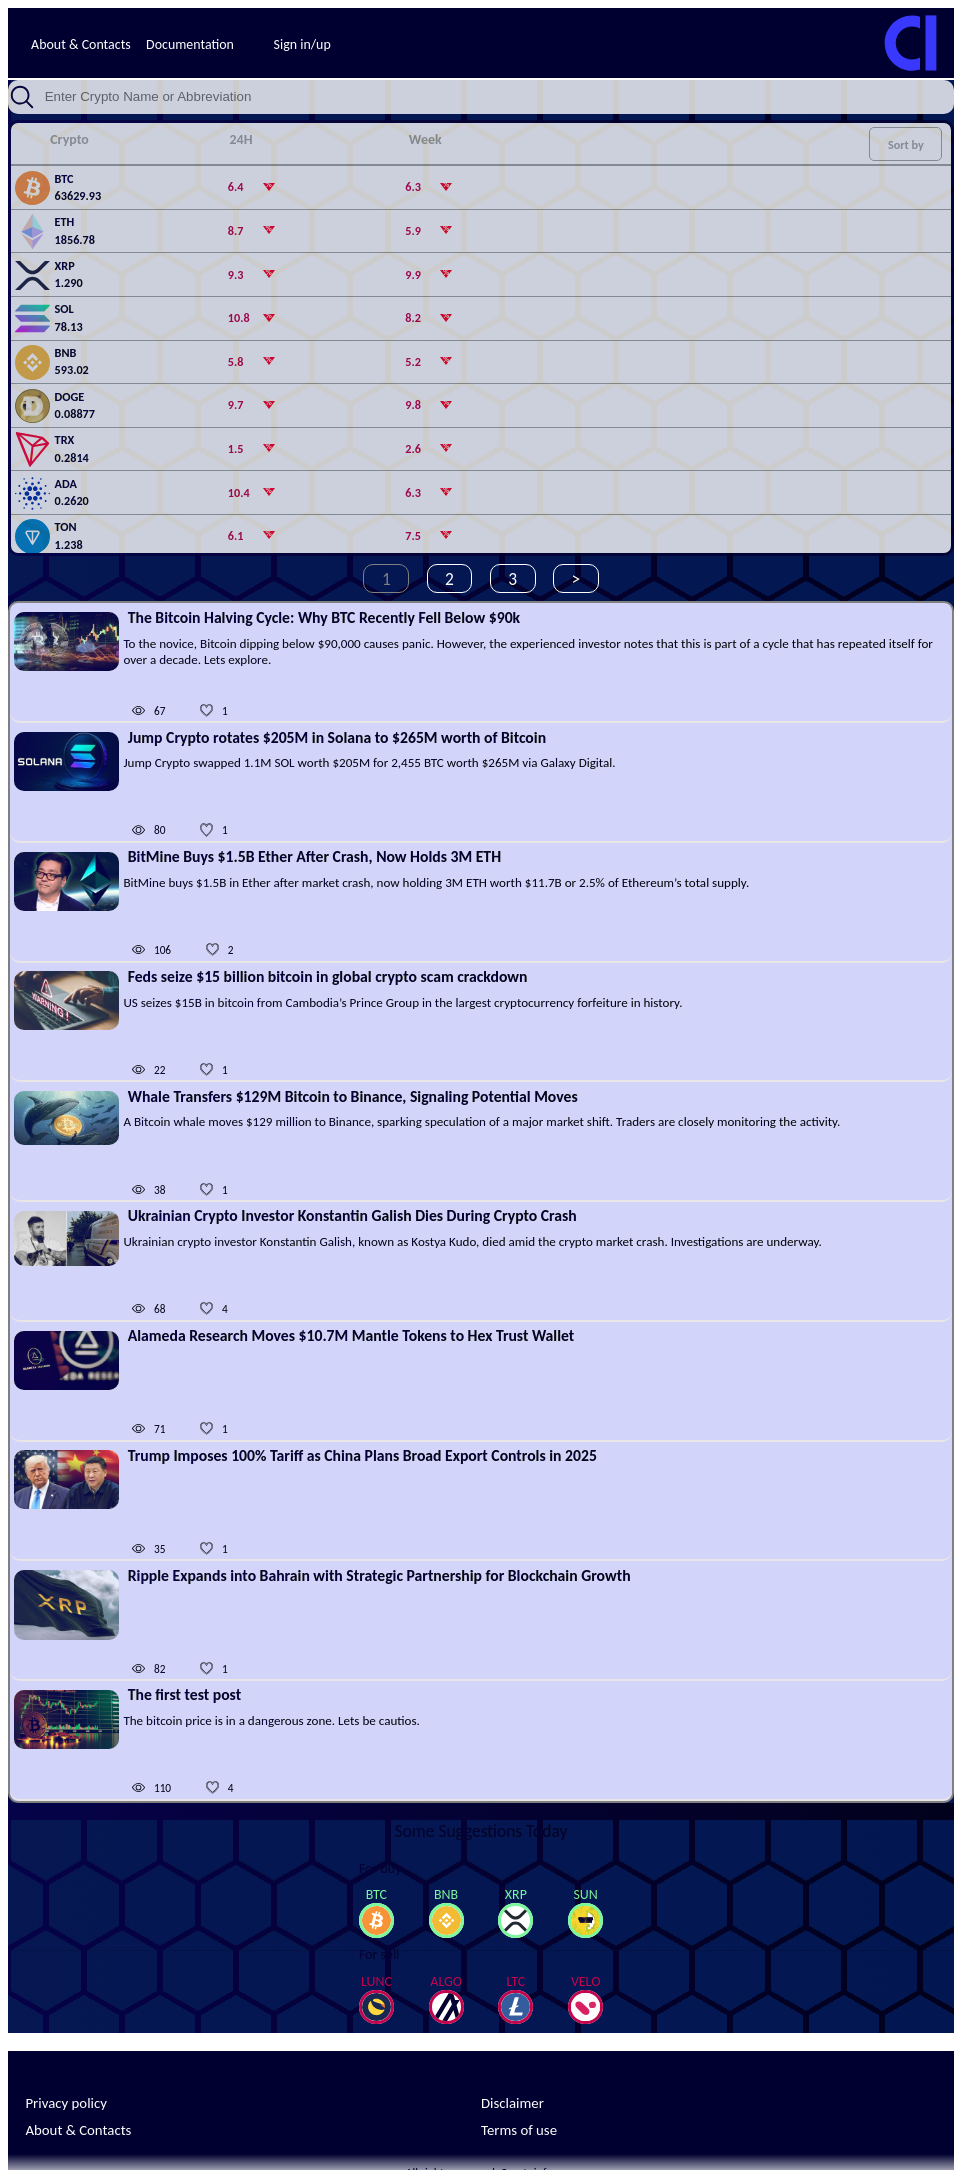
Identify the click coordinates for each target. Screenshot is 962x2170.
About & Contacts (81, 44)
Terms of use (519, 2130)
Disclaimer (512, 2103)
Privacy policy (65, 2103)
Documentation (190, 44)
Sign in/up (302, 44)
